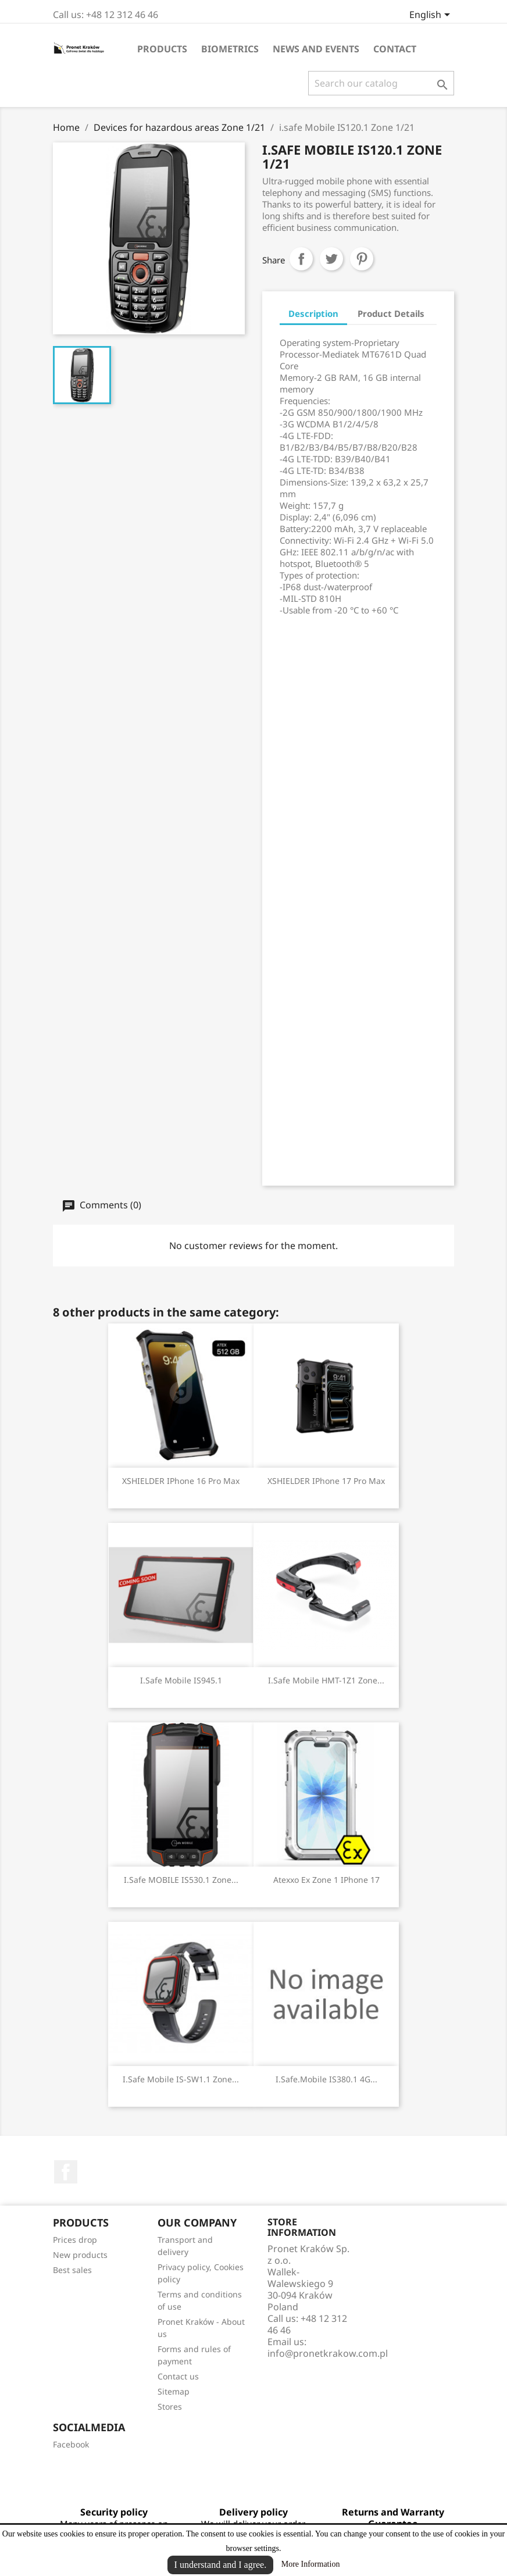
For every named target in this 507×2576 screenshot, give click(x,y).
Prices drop (75, 2239)
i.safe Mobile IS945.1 (181, 1680)
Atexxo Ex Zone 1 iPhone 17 (326, 1879)
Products (162, 48)
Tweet (331, 258)
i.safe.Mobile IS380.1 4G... (326, 2079)
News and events (316, 48)
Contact (394, 48)
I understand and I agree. (220, 2565)
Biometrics (230, 48)
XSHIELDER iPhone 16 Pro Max (181, 1480)
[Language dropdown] (431, 16)
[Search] (381, 83)
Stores (170, 2406)
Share (301, 258)
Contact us (178, 2376)
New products (80, 2254)
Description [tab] (313, 313)
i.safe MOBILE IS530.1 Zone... (181, 1879)
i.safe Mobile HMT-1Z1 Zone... (326, 1680)
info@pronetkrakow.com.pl (327, 2353)
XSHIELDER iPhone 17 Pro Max (326, 1480)
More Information (310, 2564)
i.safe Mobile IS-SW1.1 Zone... (181, 2079)
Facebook (65, 2171)
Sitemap (174, 2391)
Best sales (72, 2269)
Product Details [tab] (391, 313)
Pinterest (361, 258)
